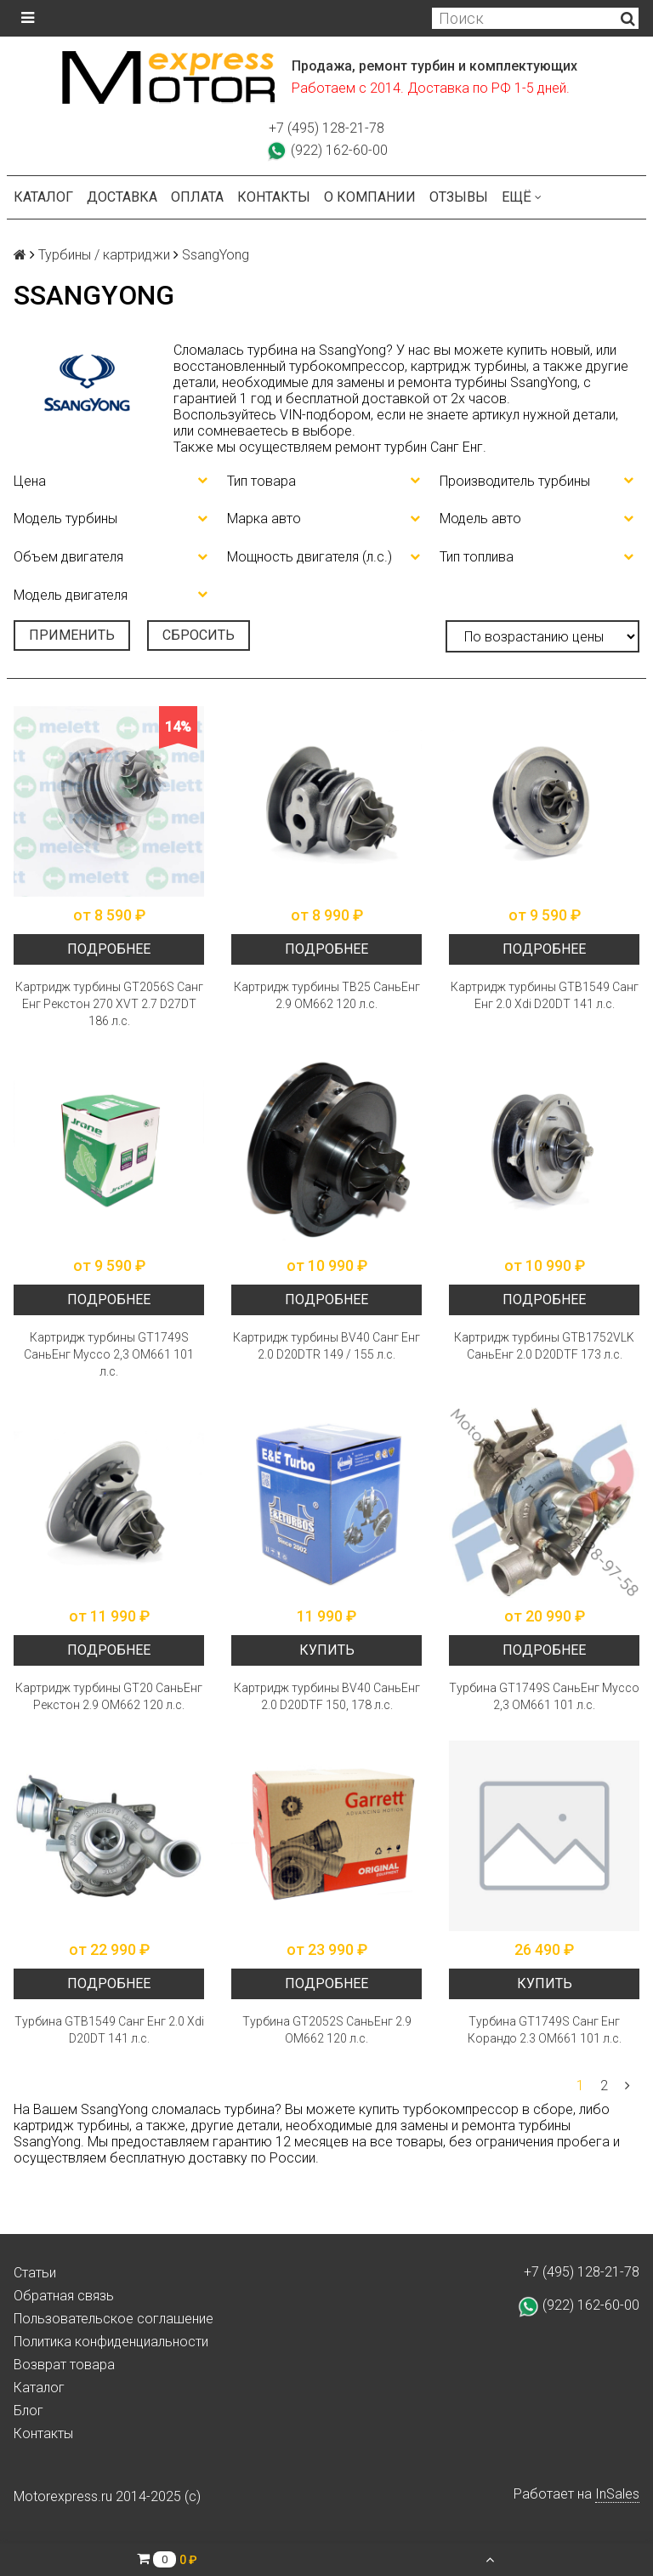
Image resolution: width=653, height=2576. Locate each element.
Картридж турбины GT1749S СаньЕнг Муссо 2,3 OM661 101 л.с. (109, 1354)
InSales (617, 2494)
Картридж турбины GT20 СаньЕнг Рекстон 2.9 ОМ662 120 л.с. (108, 1696)
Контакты (273, 197)
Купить (327, 1650)
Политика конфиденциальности (111, 2342)
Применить (72, 635)
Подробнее (108, 949)
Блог (28, 2410)
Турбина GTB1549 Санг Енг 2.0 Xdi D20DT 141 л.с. (109, 2030)
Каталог (43, 197)
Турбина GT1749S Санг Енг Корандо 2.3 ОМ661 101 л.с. (545, 2030)
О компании (370, 197)
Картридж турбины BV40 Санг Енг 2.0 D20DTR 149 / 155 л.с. (326, 1346)
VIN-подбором (325, 415)
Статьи (35, 2273)
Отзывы (458, 197)
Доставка (122, 197)
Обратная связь (64, 2296)
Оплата (197, 197)
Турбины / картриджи (104, 255)
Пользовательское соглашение (113, 2319)
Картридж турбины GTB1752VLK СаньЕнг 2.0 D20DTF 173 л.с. (544, 1346)
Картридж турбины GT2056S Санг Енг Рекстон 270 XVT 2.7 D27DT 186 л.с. (109, 1004)
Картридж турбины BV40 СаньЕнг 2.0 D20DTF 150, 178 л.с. (327, 1696)
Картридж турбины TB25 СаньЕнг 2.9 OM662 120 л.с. (327, 995)
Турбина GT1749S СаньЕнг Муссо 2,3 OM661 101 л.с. (544, 1696)
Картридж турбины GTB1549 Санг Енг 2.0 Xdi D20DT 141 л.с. (545, 995)
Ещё (522, 197)
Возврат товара (64, 2365)
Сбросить (198, 635)
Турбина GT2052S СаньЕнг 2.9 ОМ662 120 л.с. (327, 2030)
